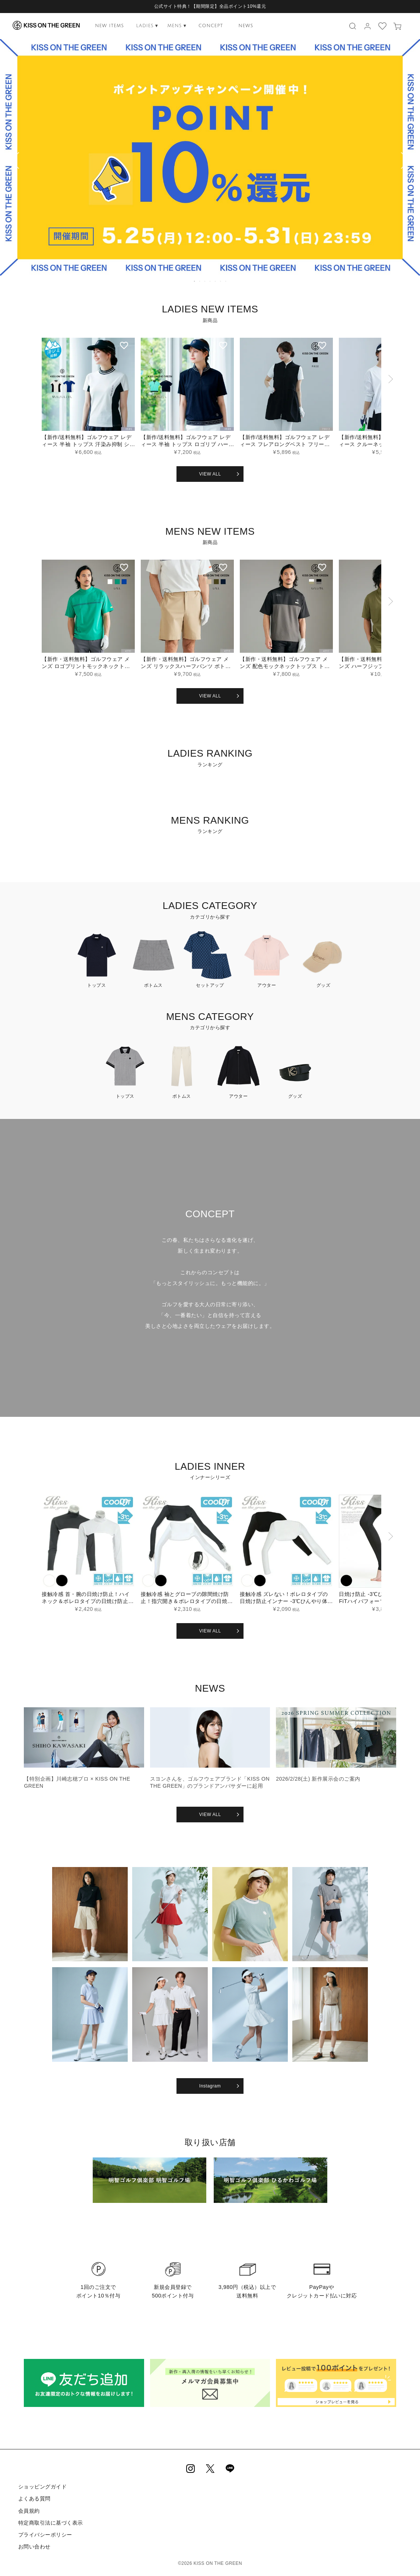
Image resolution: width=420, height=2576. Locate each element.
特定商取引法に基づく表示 (50, 2522)
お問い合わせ (34, 2545)
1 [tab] (195, 281)
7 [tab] (226, 281)
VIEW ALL (210, 474)
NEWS (245, 25)
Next (411, 162)
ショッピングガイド (42, 2486)
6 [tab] (221, 281)
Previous (8, 162)
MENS (176, 25)
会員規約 (28, 2510)
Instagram (210, 2086)
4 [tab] (210, 281)
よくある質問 (34, 2498)
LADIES (147, 25)
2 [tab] (200, 281)
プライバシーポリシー (45, 2534)
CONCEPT (210, 25)
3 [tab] (205, 281)
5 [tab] (215, 281)
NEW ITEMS (109, 25)
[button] (390, 400)
